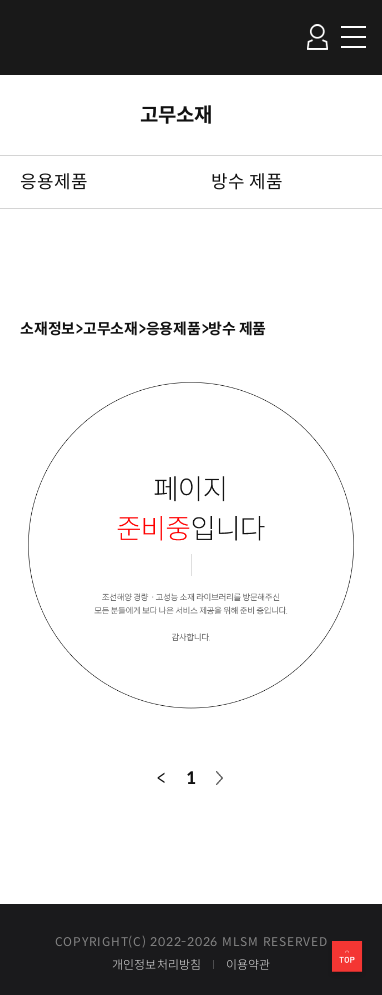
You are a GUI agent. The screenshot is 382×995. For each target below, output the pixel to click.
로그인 (317, 37)
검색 (279, 36)
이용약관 (248, 965)
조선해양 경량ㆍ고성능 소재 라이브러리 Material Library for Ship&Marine (57, 37)
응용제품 (54, 182)
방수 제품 (247, 182)
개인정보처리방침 (157, 965)
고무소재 (176, 115)
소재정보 (47, 328)
